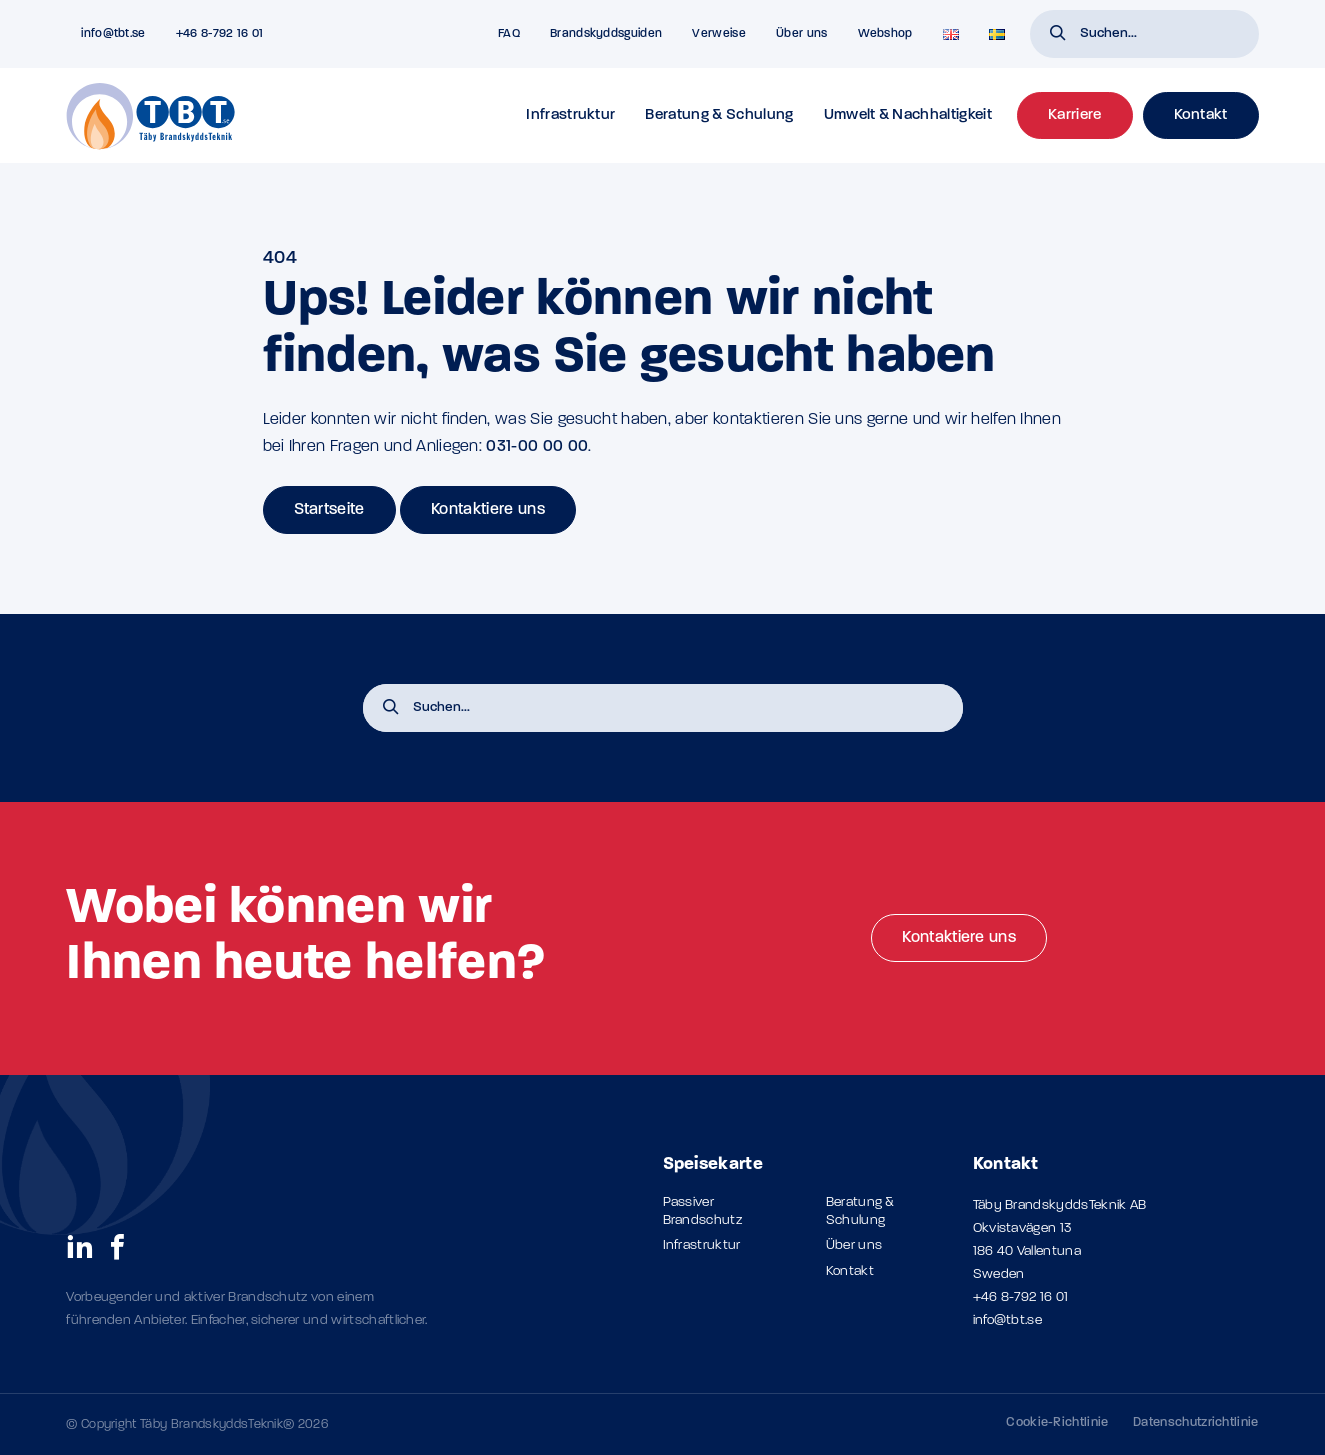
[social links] (80, 1246)
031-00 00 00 (537, 447)
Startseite (329, 510)
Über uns (802, 34)
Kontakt (850, 1271)
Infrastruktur (570, 115)
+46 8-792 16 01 (1021, 1297)
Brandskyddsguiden (606, 34)
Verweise (719, 34)
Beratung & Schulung (719, 115)
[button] (1058, 35)
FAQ (509, 34)
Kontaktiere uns (488, 510)
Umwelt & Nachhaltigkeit (908, 115)
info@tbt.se (1008, 1320)
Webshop (885, 34)
